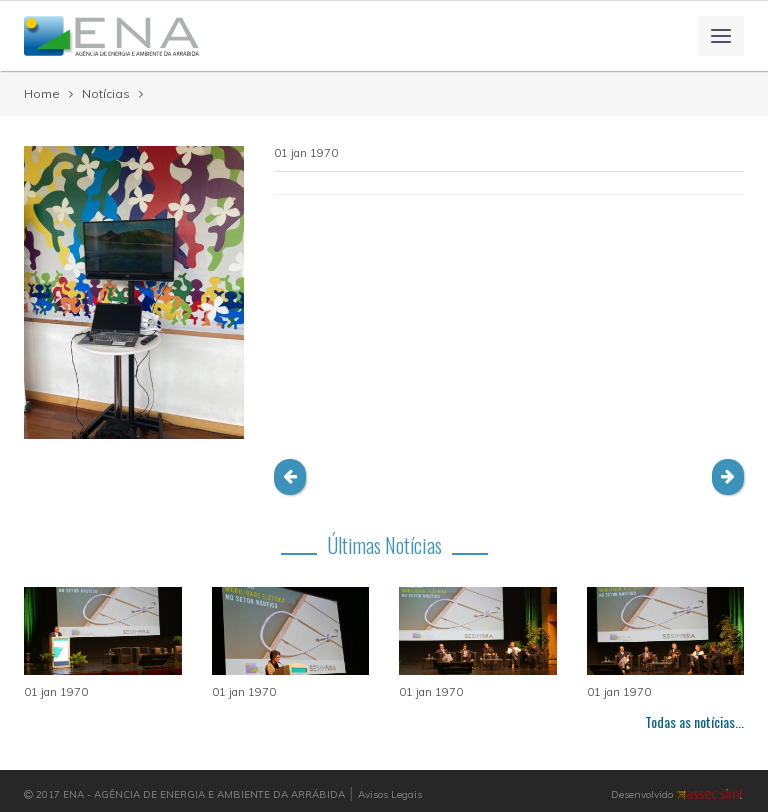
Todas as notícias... (694, 721)
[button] (290, 477)
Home (42, 93)
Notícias (106, 93)
